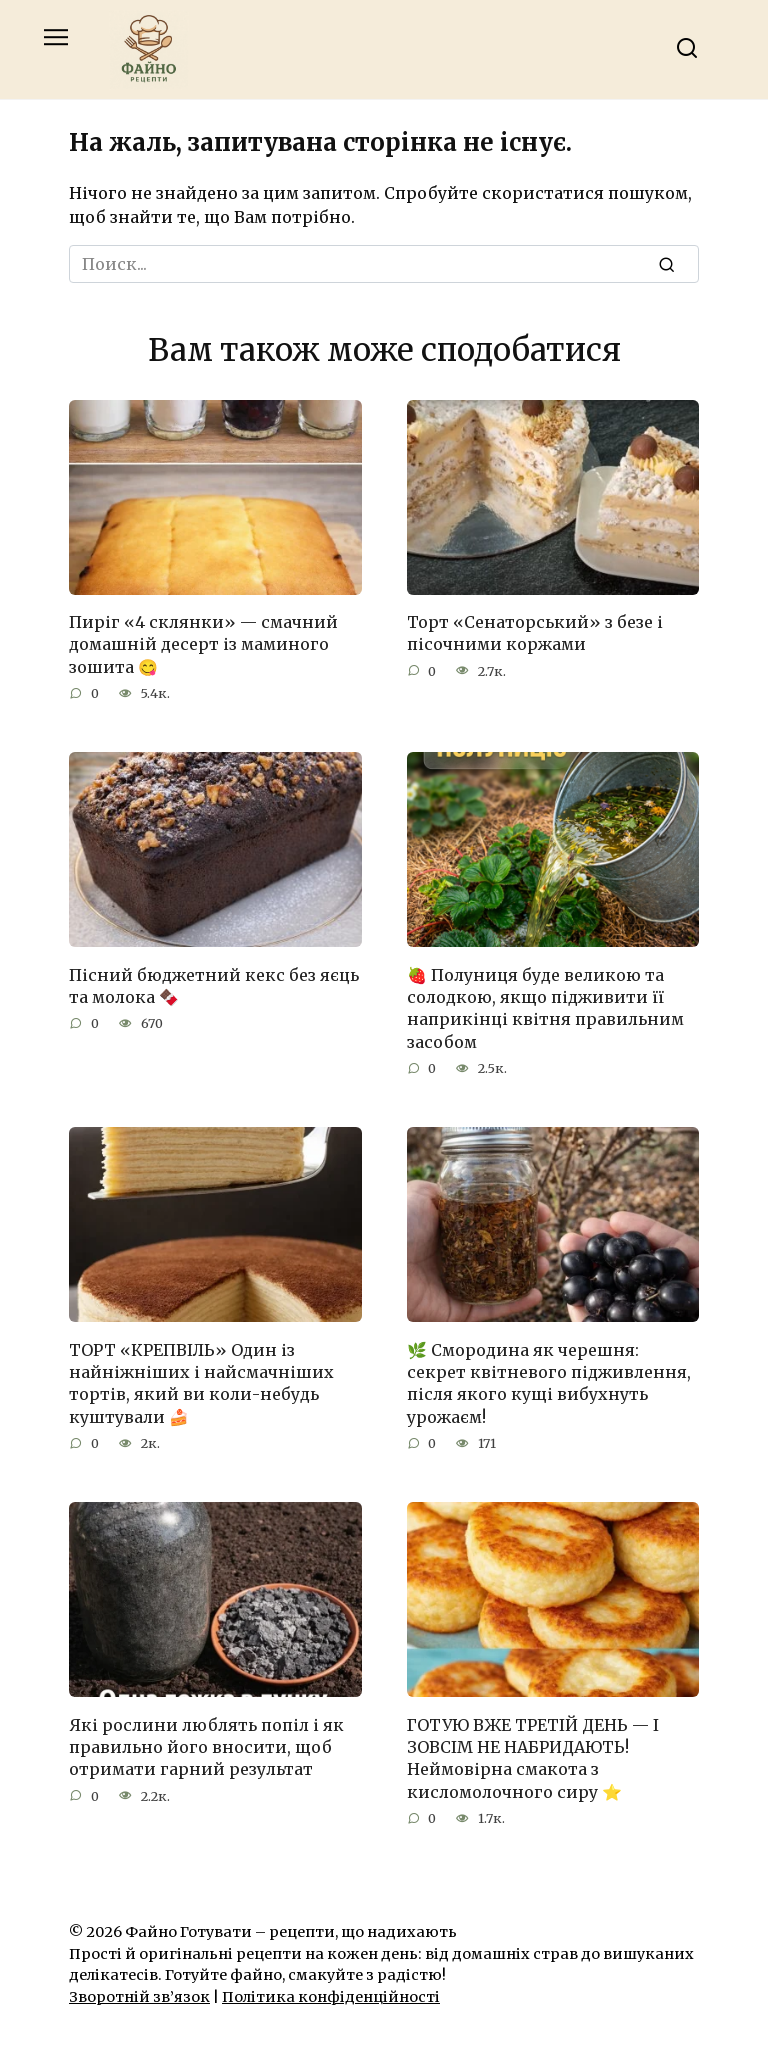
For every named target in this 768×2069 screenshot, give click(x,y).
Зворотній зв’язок (139, 1997)
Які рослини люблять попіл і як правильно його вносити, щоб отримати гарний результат (206, 1746)
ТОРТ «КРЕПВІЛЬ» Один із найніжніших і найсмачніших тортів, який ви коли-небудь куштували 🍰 (201, 1382)
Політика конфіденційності (331, 1997)
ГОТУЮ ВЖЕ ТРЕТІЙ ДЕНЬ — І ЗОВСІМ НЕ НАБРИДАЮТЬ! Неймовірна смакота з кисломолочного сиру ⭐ (533, 1757)
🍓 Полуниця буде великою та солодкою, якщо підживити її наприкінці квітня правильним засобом (545, 1007)
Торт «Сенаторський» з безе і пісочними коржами (535, 633)
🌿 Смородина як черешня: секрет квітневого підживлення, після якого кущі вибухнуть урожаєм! (549, 1382)
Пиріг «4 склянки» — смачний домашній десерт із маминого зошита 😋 (203, 644)
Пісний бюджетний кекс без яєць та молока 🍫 (214, 985)
